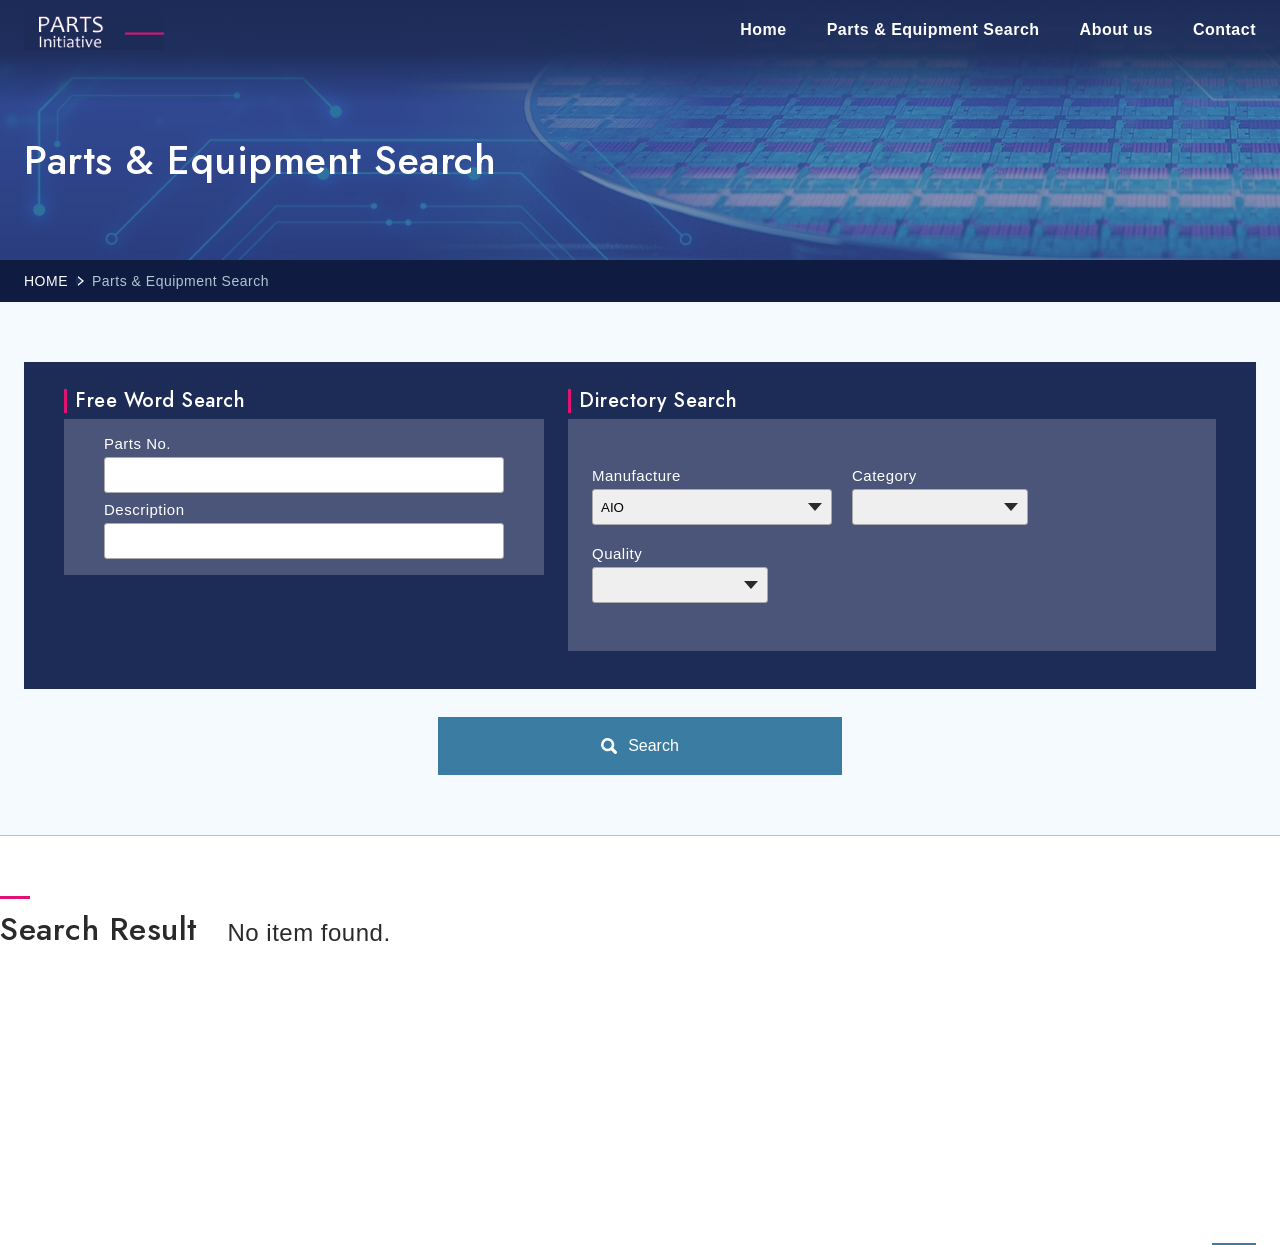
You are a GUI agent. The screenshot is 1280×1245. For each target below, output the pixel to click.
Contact (1224, 29)
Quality (617, 553)
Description (144, 509)
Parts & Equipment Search (933, 29)
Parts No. (137, 443)
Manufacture (636, 475)
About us (1116, 29)
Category (884, 475)
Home (763, 29)
